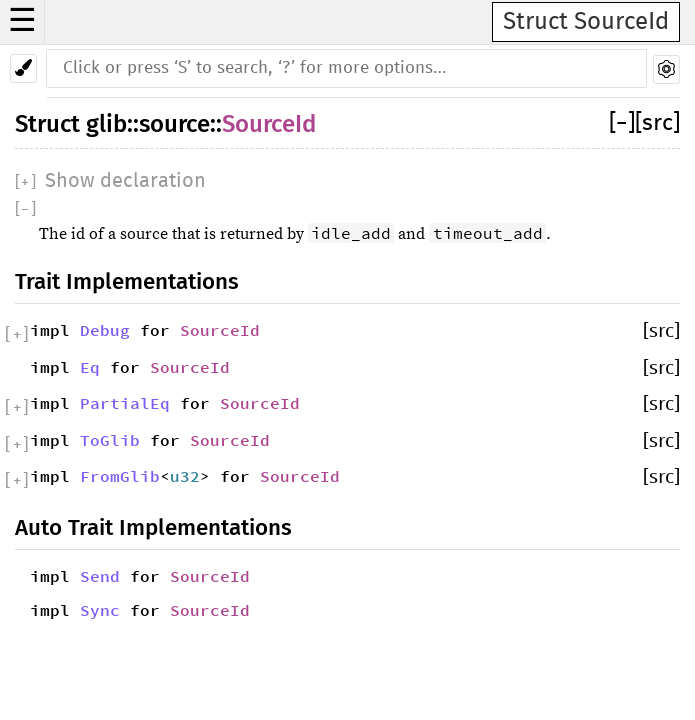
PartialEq (125, 403)
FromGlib (120, 476)
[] (622, 123)
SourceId (269, 124)
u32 (185, 476)
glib (106, 124)
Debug (105, 330)
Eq (90, 367)
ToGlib (110, 440)
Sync (100, 610)
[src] (657, 123)
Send (100, 576)
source (174, 124)
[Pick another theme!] (23, 68)
